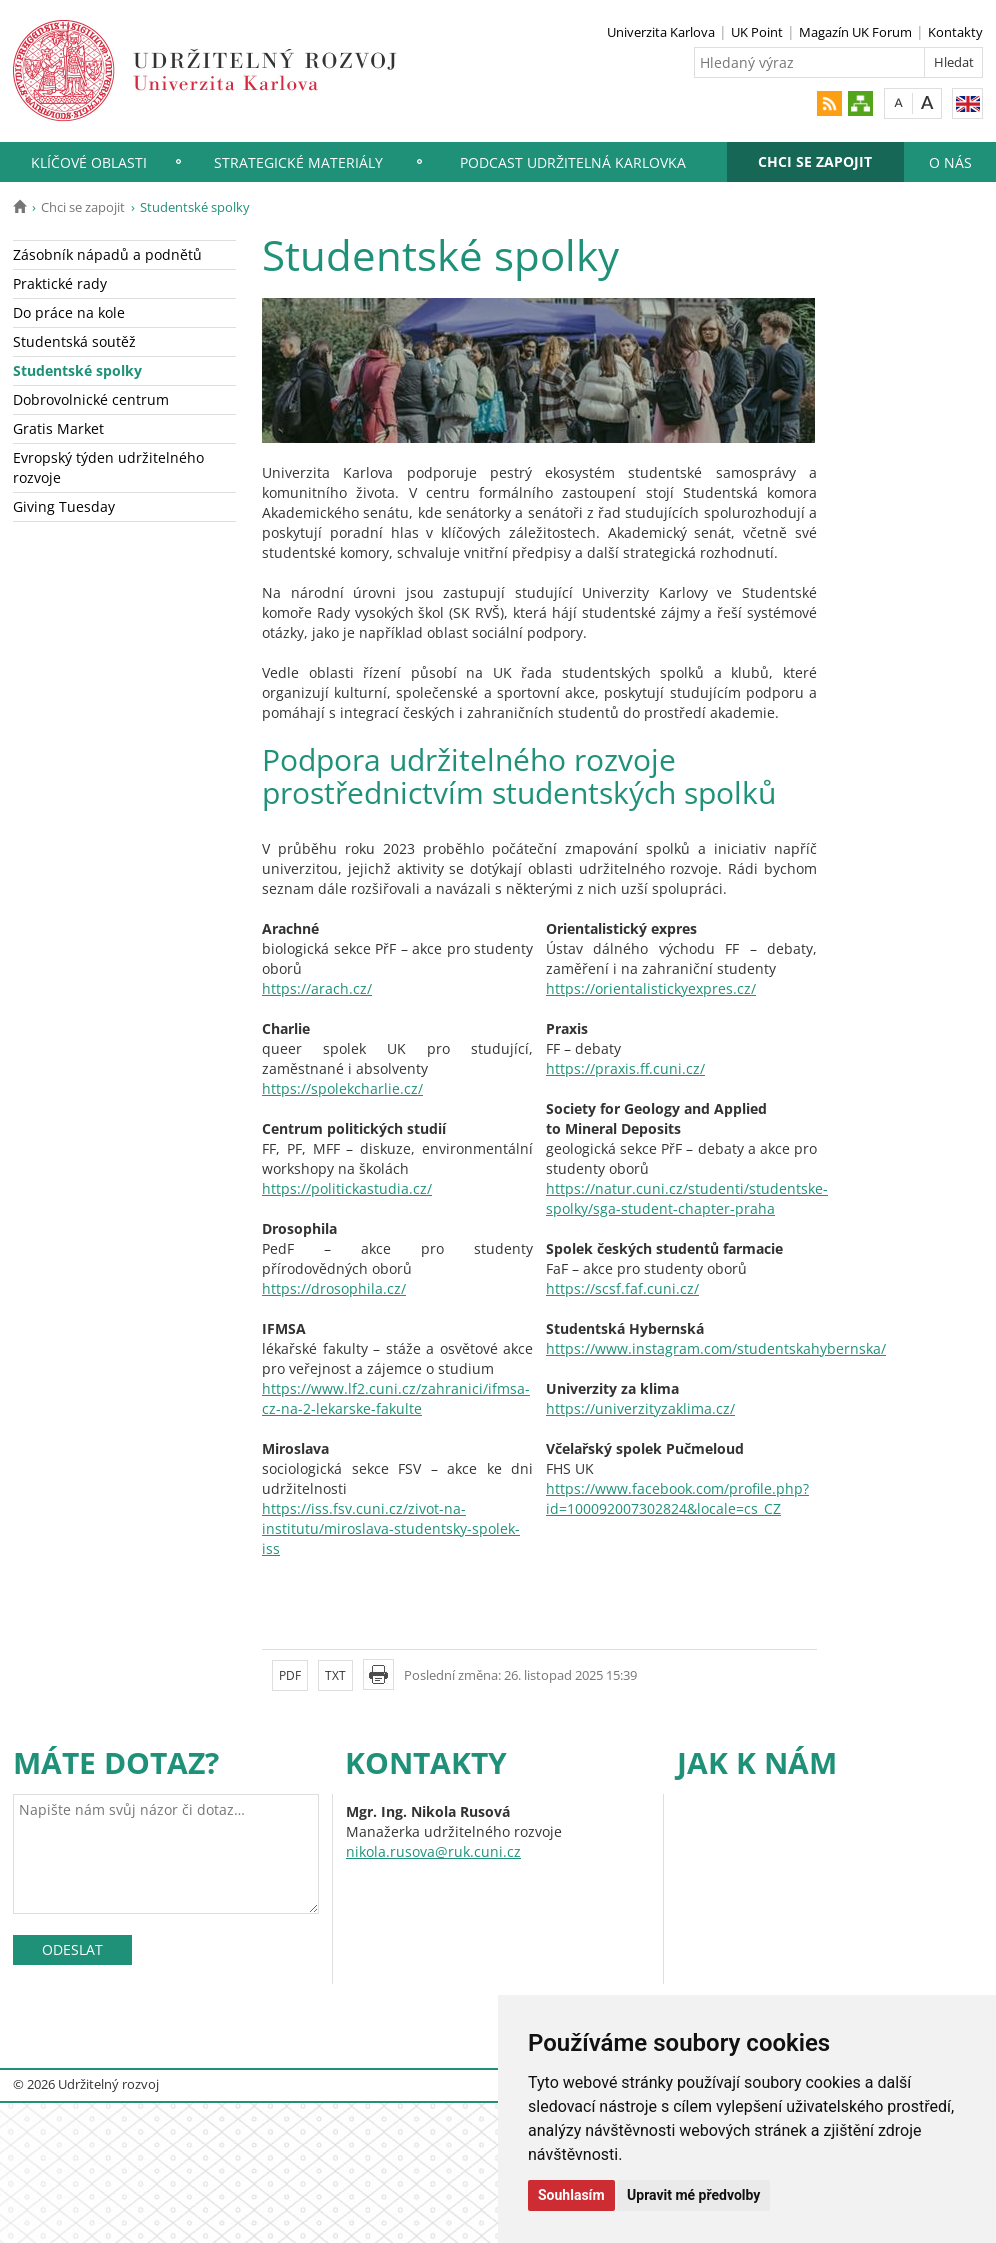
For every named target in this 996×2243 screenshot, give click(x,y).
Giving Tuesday (64, 506)
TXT (335, 1675)
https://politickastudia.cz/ (347, 1188)
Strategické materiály (298, 162)
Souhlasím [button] (571, 2195)
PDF (290, 1675)
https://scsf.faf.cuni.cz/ (622, 1288)
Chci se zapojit (815, 161)
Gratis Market (58, 428)
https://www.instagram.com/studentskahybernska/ (716, 1348)
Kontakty (955, 32)
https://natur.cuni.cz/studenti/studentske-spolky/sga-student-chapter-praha (687, 1198)
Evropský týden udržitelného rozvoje (108, 467)
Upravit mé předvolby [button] (693, 2195)
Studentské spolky (77, 370)
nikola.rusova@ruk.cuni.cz (433, 1851)
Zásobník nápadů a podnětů (107, 254)
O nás (950, 162)
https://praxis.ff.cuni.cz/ (625, 1068)
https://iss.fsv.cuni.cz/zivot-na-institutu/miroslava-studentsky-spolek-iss (391, 1528)
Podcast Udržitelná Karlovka (573, 162)
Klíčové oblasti (89, 162)
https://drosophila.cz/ (334, 1288)
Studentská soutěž (74, 341)
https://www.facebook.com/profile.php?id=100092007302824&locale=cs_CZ (677, 1498)
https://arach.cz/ (317, 988)
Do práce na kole (69, 312)
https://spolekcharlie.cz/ (342, 1088)
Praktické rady (60, 283)
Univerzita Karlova (661, 32)
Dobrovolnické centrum (91, 399)
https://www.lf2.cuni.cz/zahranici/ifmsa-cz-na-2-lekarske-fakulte (396, 1398)
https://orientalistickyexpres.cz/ (651, 988)
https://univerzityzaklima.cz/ (640, 1408)
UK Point (757, 32)
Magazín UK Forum (855, 32)
